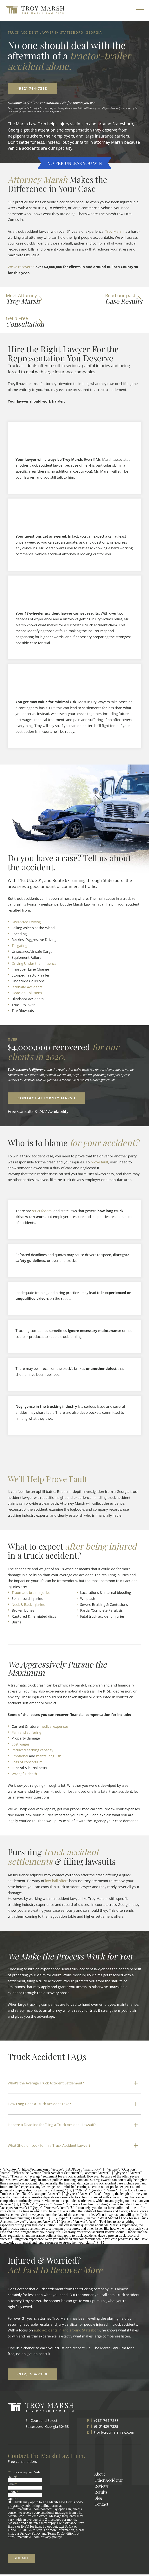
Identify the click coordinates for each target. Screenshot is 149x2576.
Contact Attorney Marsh (46, 1099)
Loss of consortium (27, 1763)
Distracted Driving (26, 923)
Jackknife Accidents (27, 988)
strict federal (42, 1212)
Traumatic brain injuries (31, 1594)
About (99, 2475)
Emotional (20, 1757)
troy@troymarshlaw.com (114, 2434)
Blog (98, 2499)
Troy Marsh (114, 231)
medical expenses (54, 1727)
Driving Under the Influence (34, 964)
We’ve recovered (21, 267)
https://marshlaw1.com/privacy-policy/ (35, 2538)
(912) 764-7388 (32, 88)
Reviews (101, 2487)
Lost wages (20, 1745)
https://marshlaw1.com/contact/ (30, 2511)
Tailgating (19, 946)
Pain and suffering (26, 1733)
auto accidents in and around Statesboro (67, 2332)
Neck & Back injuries (28, 1606)
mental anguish (48, 1757)
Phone (13, 2493)
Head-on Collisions (27, 994)
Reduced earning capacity (32, 1751)
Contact (101, 2505)
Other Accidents (108, 2481)
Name (12, 2478)
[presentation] (37, 2547)
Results (100, 2493)
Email (12, 2485)
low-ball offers (56, 1882)
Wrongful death (24, 1775)
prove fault (99, 1163)
